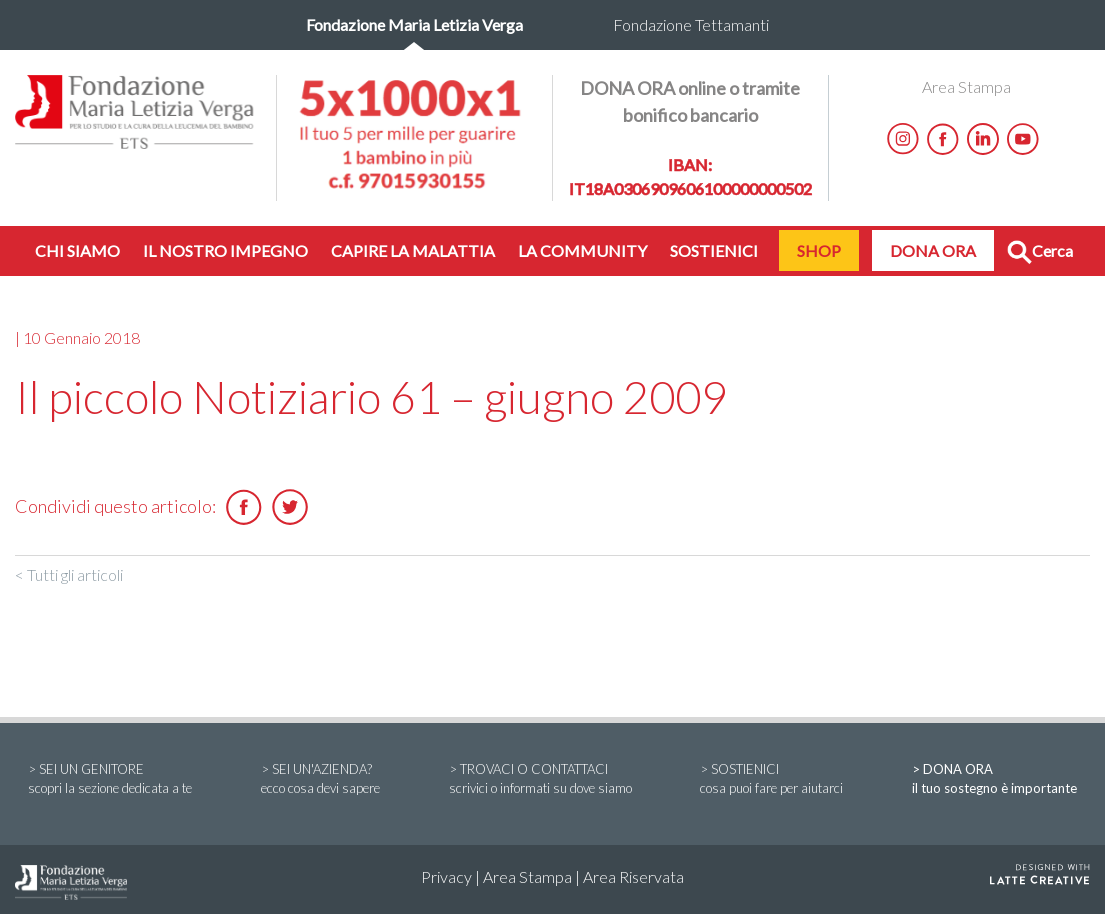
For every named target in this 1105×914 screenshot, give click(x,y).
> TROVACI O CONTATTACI (540, 780)
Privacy (446, 876)
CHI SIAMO (77, 250)
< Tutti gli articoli (69, 574)
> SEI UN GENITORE (110, 780)
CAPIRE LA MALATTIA (413, 250)
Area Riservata (633, 876)
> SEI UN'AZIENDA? (320, 780)
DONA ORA (933, 250)
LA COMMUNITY (582, 250)
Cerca (1040, 252)
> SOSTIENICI (771, 780)
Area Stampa (966, 86)
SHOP (819, 250)
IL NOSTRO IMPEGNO (225, 250)
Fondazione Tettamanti (691, 24)
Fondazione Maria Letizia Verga (414, 24)
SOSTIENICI (714, 250)
